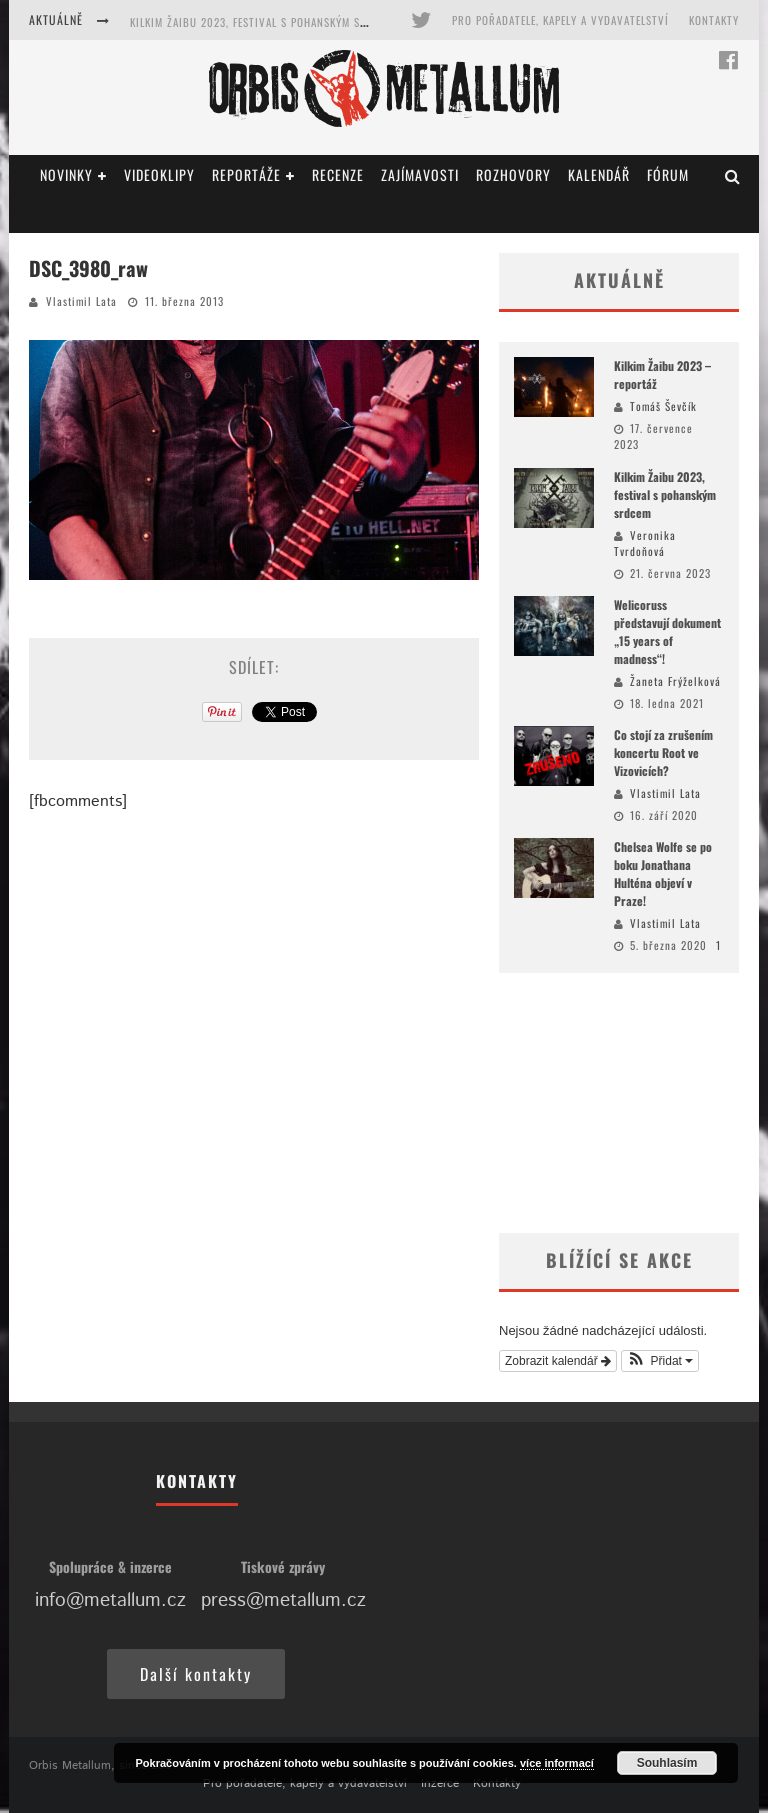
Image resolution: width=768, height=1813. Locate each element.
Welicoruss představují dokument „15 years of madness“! (667, 631)
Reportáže (246, 174)
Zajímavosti (420, 174)
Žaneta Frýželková (675, 681)
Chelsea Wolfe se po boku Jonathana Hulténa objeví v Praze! (663, 873)
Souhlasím (667, 1763)
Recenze (338, 174)
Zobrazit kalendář (558, 1361)
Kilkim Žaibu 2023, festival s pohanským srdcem (262, 22)
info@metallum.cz (110, 1600)
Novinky (66, 174)
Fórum (668, 174)
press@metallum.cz (283, 1600)
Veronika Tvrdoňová (645, 543)
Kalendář (599, 174)
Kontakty (714, 20)
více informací (557, 1763)
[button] (660, 1361)
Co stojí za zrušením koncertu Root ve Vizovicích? (663, 752)
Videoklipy (159, 174)
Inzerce (440, 1783)
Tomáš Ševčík (663, 406)
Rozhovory (513, 174)
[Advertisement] (619, 1103)
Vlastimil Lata (81, 301)
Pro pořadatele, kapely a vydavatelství (560, 20)
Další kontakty (196, 1674)
